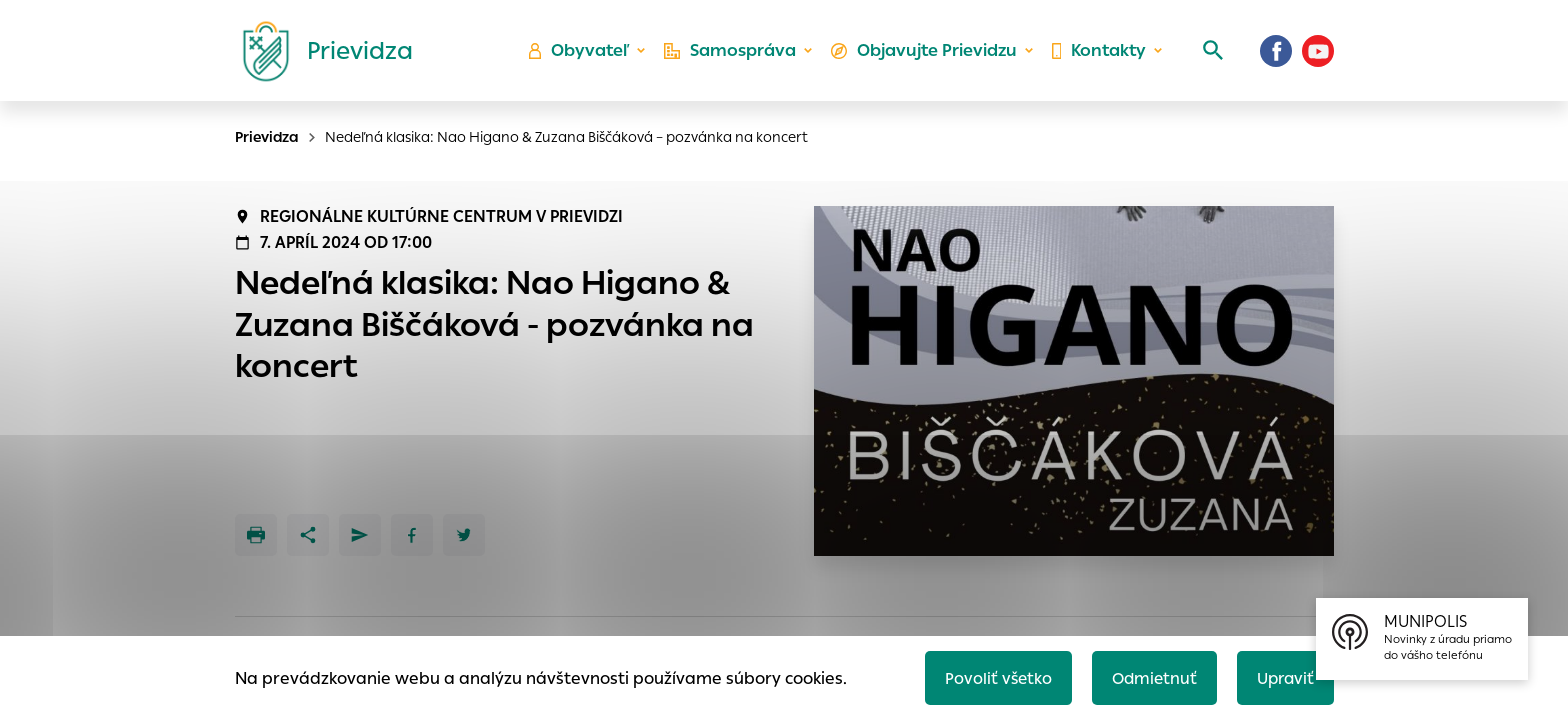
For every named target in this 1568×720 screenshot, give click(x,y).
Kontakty (1098, 55)
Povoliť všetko (990, 676)
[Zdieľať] (308, 535)
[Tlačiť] (256, 535)
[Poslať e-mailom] (360, 535)
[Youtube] (1318, 55)
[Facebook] (1276, 55)
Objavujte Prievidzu (925, 55)
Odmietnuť (1149, 676)
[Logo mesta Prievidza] (320, 55)
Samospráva (734, 55)
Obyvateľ (585, 55)
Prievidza (267, 137)
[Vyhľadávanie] (1210, 55)
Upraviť (1283, 676)
